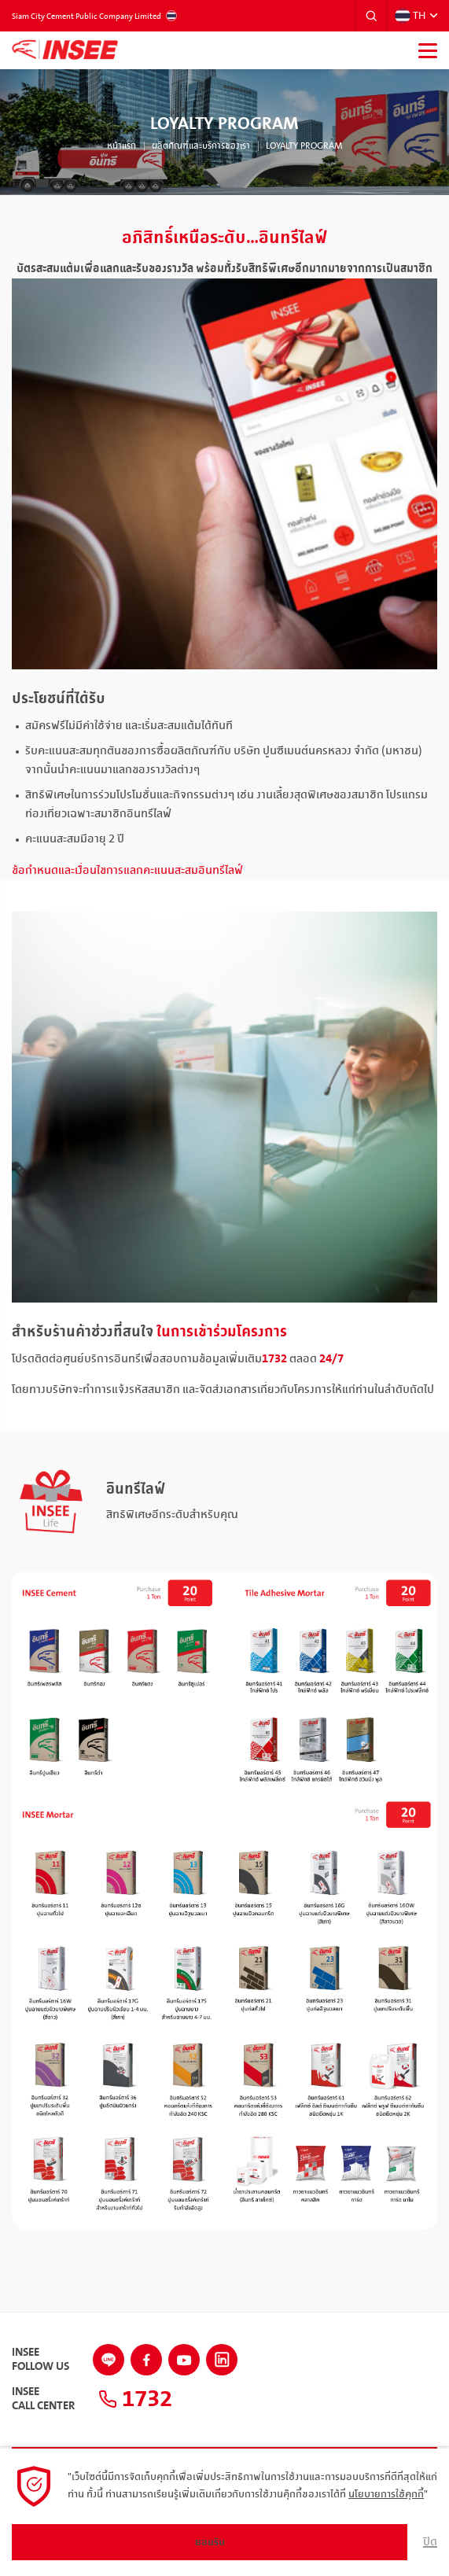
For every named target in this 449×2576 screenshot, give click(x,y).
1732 (135, 2399)
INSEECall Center (43, 2399)
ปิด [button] (430, 2542)
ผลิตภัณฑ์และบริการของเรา (201, 146)
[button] (371, 15)
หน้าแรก (121, 146)
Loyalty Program (304, 146)
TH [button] (410, 16)
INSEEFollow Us (40, 2360)
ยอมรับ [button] (210, 2542)
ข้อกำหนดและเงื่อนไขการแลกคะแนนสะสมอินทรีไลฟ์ (127, 870)
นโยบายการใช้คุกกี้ (386, 2494)
